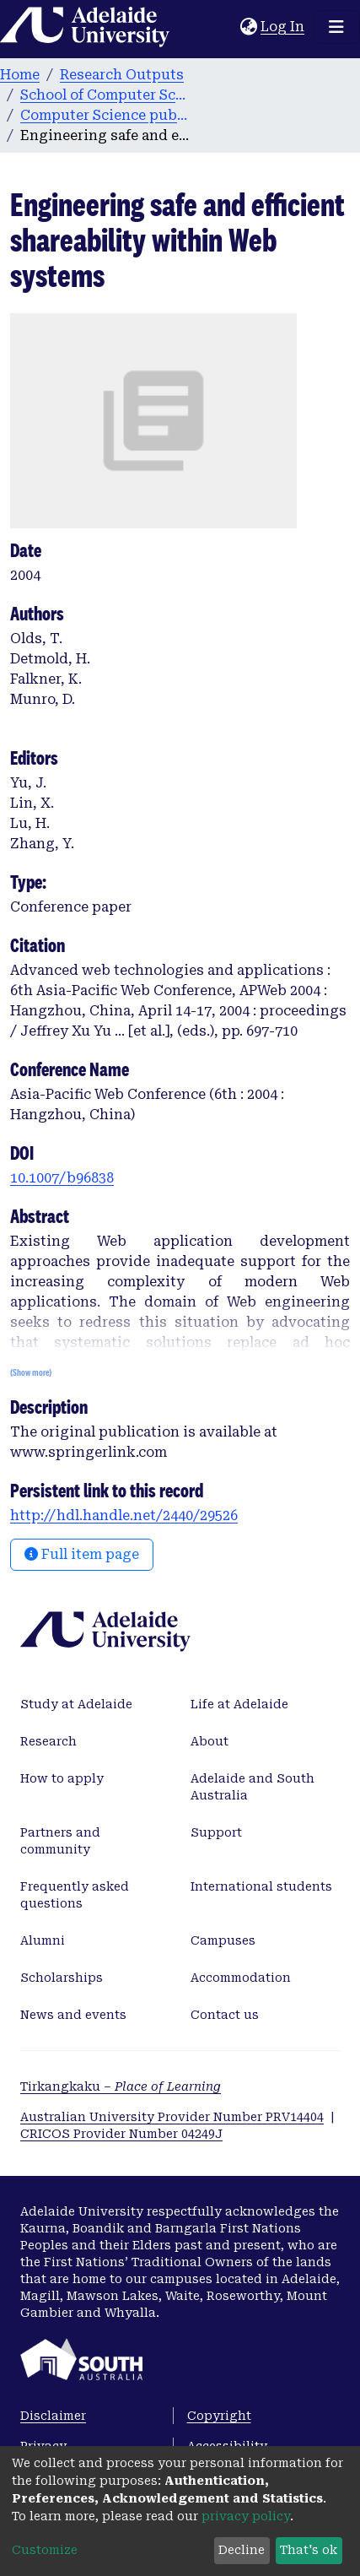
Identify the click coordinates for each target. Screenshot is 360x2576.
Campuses (223, 1940)
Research (48, 1741)
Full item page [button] (81, 1554)
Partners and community (60, 1841)
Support (216, 1832)
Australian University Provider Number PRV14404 (172, 2117)
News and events (73, 2014)
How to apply (62, 1778)
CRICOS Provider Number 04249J (121, 2133)
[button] (248, 27)
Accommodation (241, 1977)
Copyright (219, 2415)
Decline (241, 2550)
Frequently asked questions (74, 1895)
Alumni (42, 1940)
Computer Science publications (104, 115)
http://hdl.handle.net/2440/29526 (124, 1515)
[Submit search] (227, 27)
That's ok (308, 2550)
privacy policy (245, 2516)
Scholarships (61, 1977)
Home (20, 75)
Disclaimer (53, 2415)
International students (261, 1886)
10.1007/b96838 (62, 1178)
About (209, 1741)
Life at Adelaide (239, 1704)
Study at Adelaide (76, 1704)
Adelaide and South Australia (252, 1787)
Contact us (225, 2014)
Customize (45, 2550)
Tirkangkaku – (120, 2086)
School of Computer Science (104, 95)
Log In (283, 27)
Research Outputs (122, 75)
